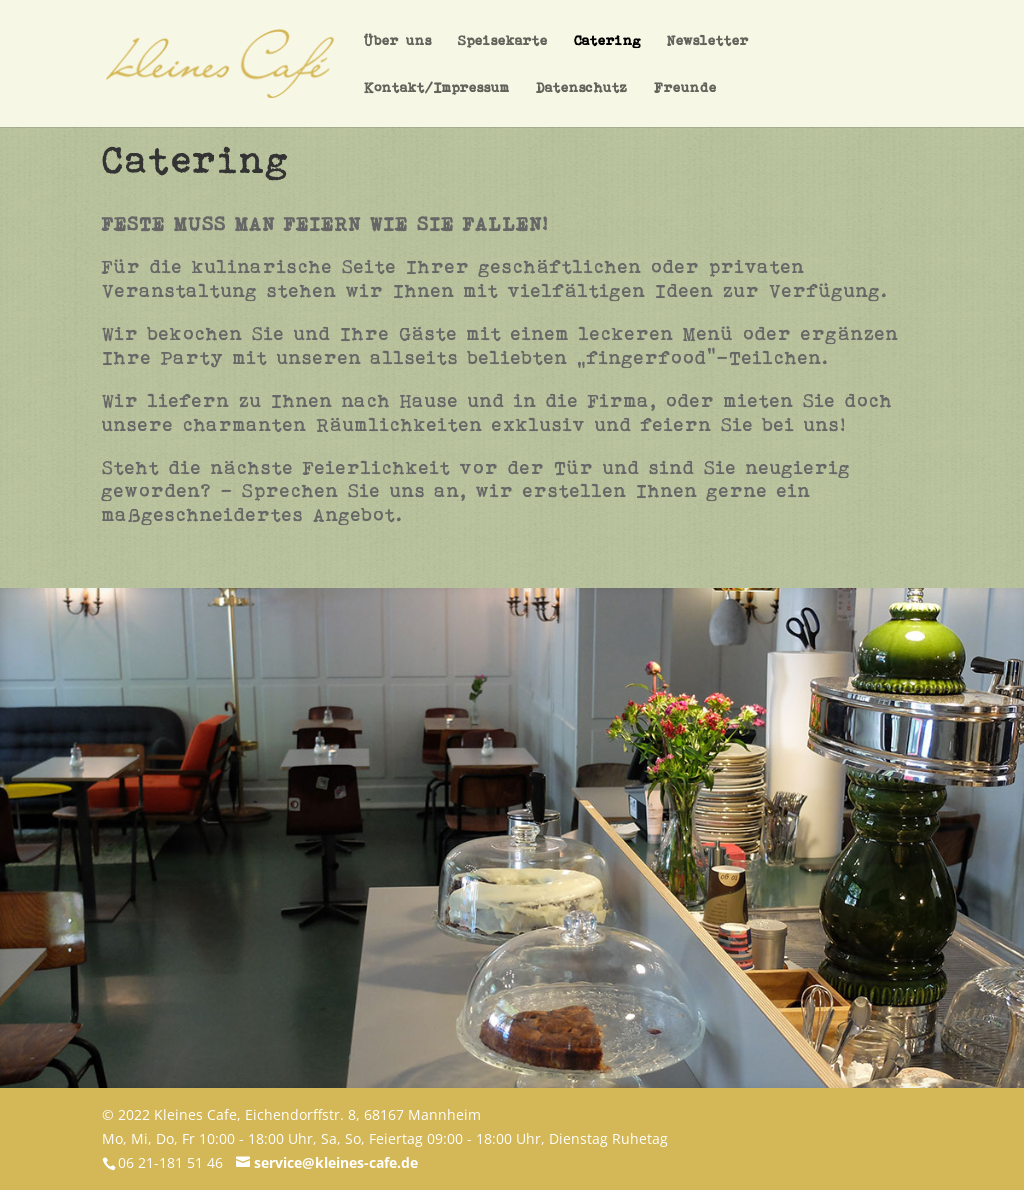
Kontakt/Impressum (437, 105)
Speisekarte (503, 58)
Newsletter (708, 58)
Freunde (685, 105)
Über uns (398, 58)
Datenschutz (582, 105)
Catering (607, 58)
